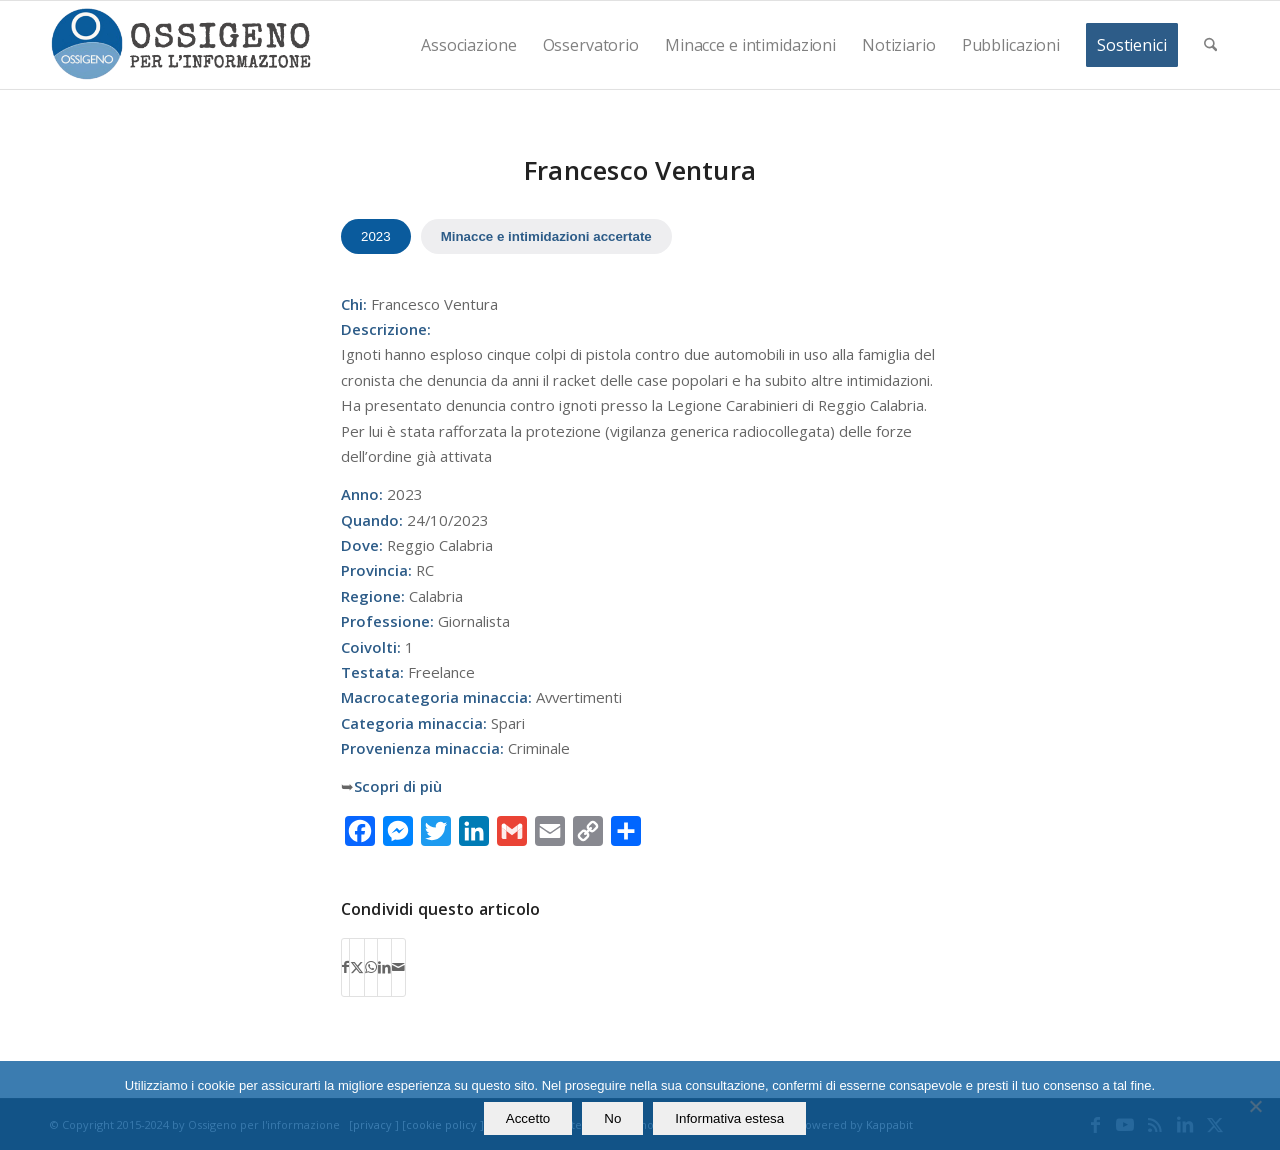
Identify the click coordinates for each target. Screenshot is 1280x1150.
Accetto (528, 1118)
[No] (1255, 1106)
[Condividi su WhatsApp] (371, 967)
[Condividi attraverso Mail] (398, 967)
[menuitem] (468, 45)
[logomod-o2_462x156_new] (180, 45)
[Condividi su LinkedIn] (384, 967)
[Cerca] (1210, 45)
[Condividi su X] (357, 967)
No (612, 1118)
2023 (376, 236)
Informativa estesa (729, 1118)
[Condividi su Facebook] (345, 967)
